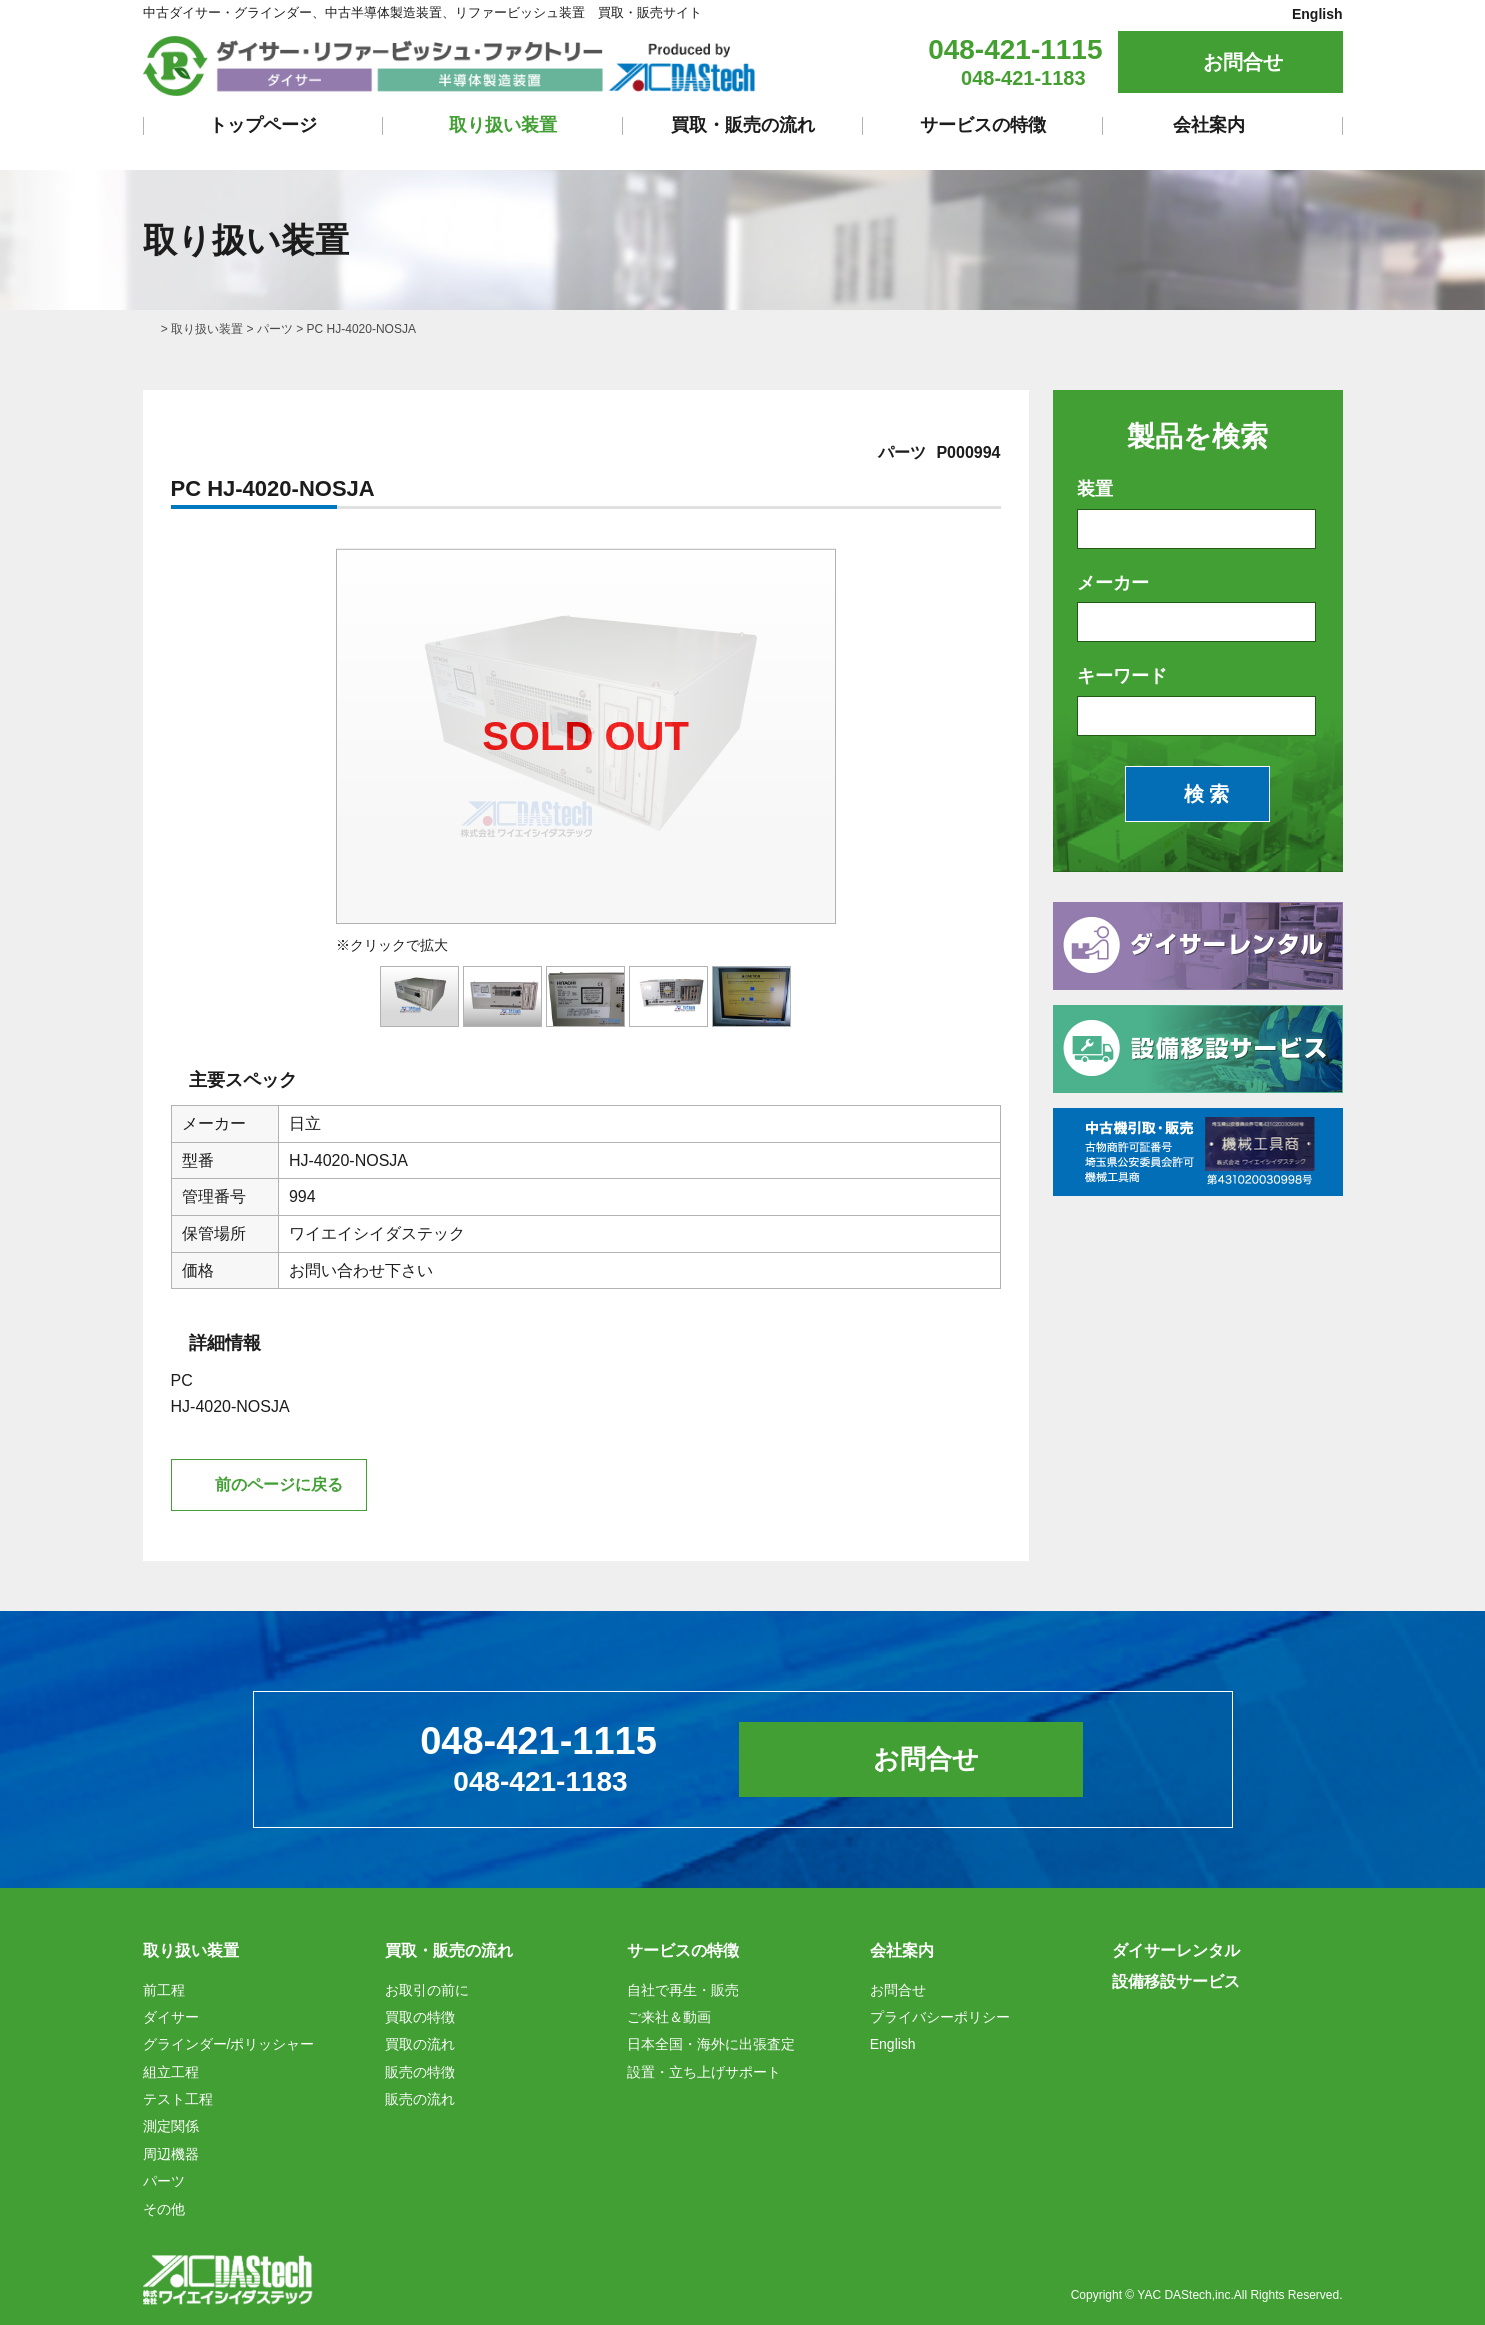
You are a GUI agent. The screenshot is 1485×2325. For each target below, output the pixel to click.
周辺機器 (171, 2154)
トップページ (263, 125)
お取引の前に (427, 1990)
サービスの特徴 (983, 125)
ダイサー (171, 2017)
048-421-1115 (1015, 49)
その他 (164, 2209)
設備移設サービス (1176, 1981)
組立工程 (171, 2072)
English (1317, 14)
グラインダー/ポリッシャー (229, 2044)
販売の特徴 (420, 2072)
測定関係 (171, 2126)
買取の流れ (420, 2044)
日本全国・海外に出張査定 (711, 2044)
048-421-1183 (1023, 78)
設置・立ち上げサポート (704, 2072)
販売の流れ (420, 2099)
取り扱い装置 (503, 125)
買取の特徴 (420, 2017)
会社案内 (1209, 125)
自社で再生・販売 (683, 1990)
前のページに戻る (279, 1484)
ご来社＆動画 (669, 2017)
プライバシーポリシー (940, 2017)
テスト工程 (178, 2099)
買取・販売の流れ (743, 125)
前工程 (164, 1990)
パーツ (275, 329)
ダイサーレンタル (1176, 1950)
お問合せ (1243, 62)
